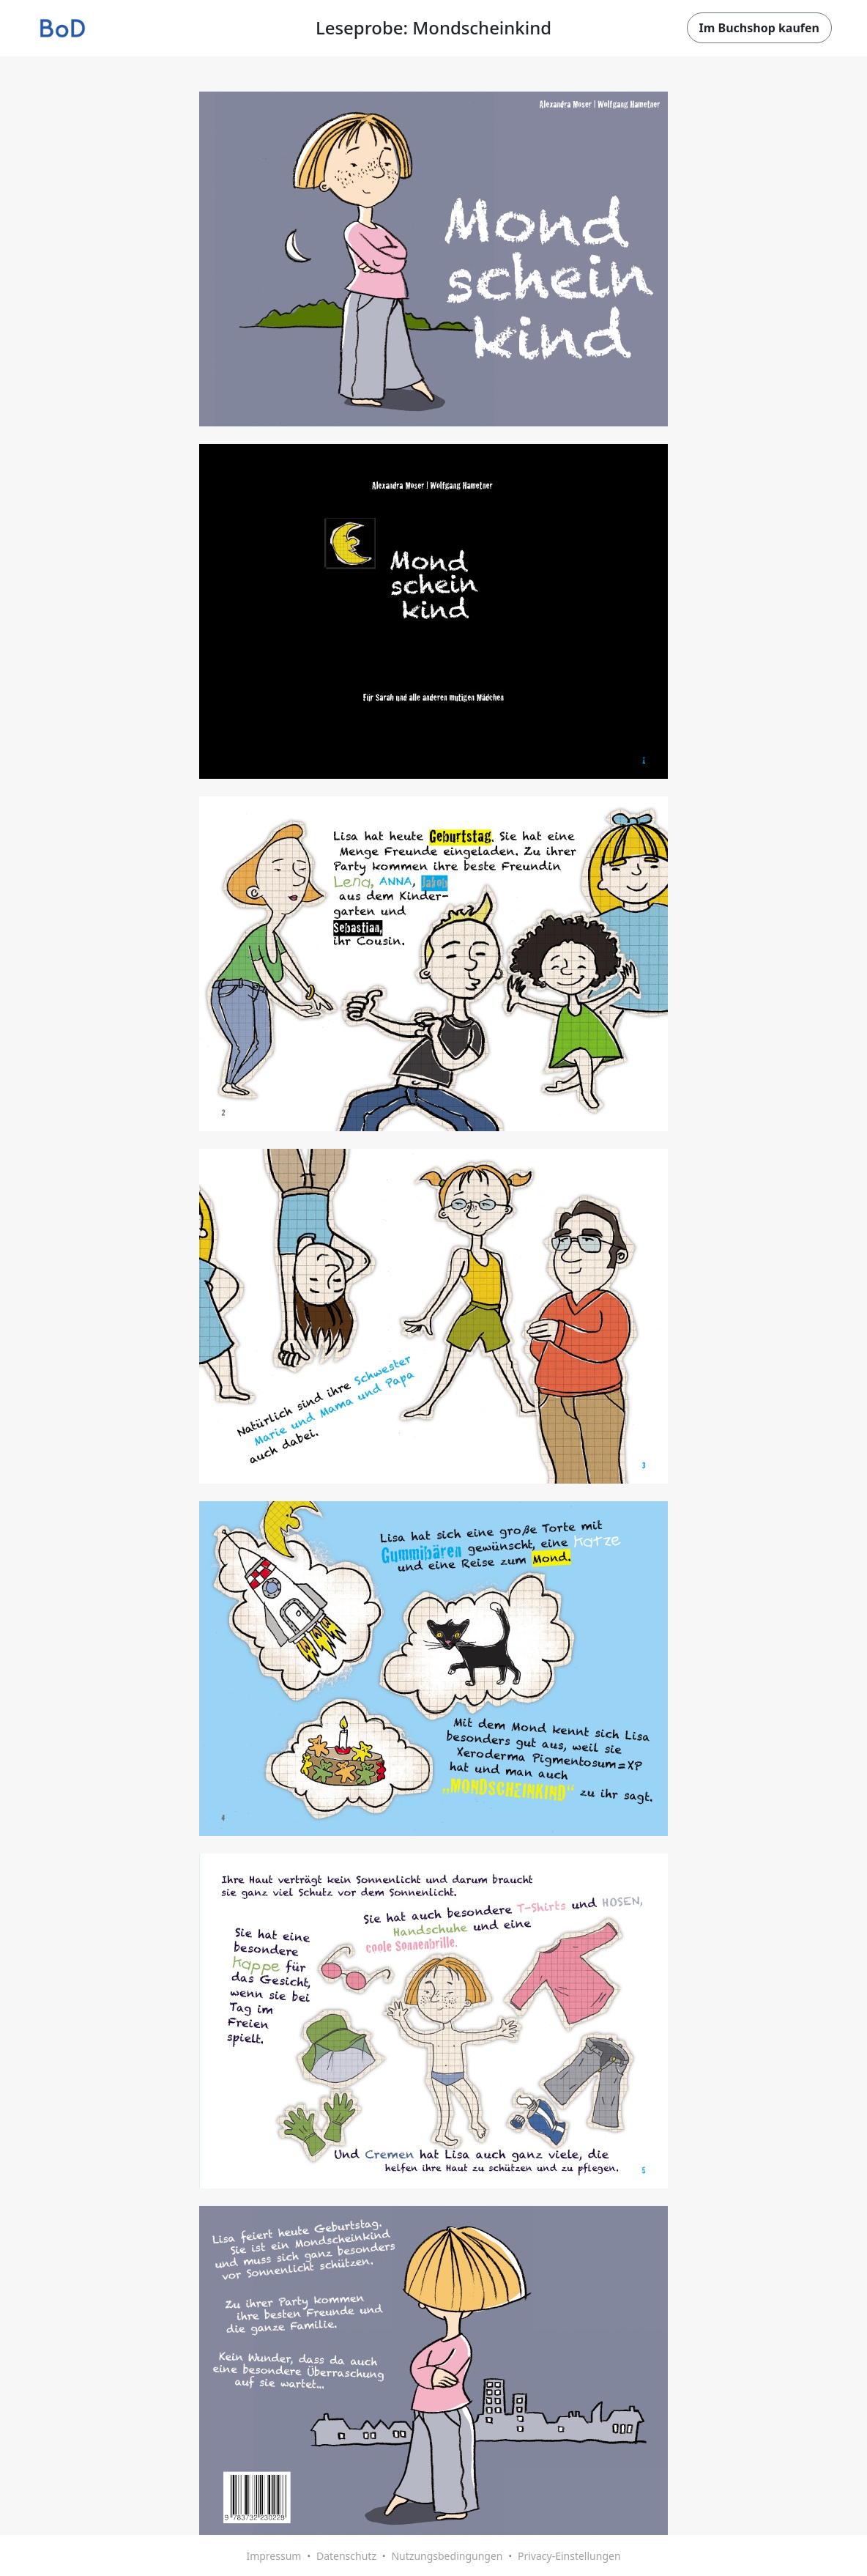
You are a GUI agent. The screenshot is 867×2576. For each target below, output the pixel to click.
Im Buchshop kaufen (759, 28)
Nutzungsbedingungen (446, 2556)
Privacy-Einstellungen (569, 2556)
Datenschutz (346, 2556)
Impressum (273, 2556)
